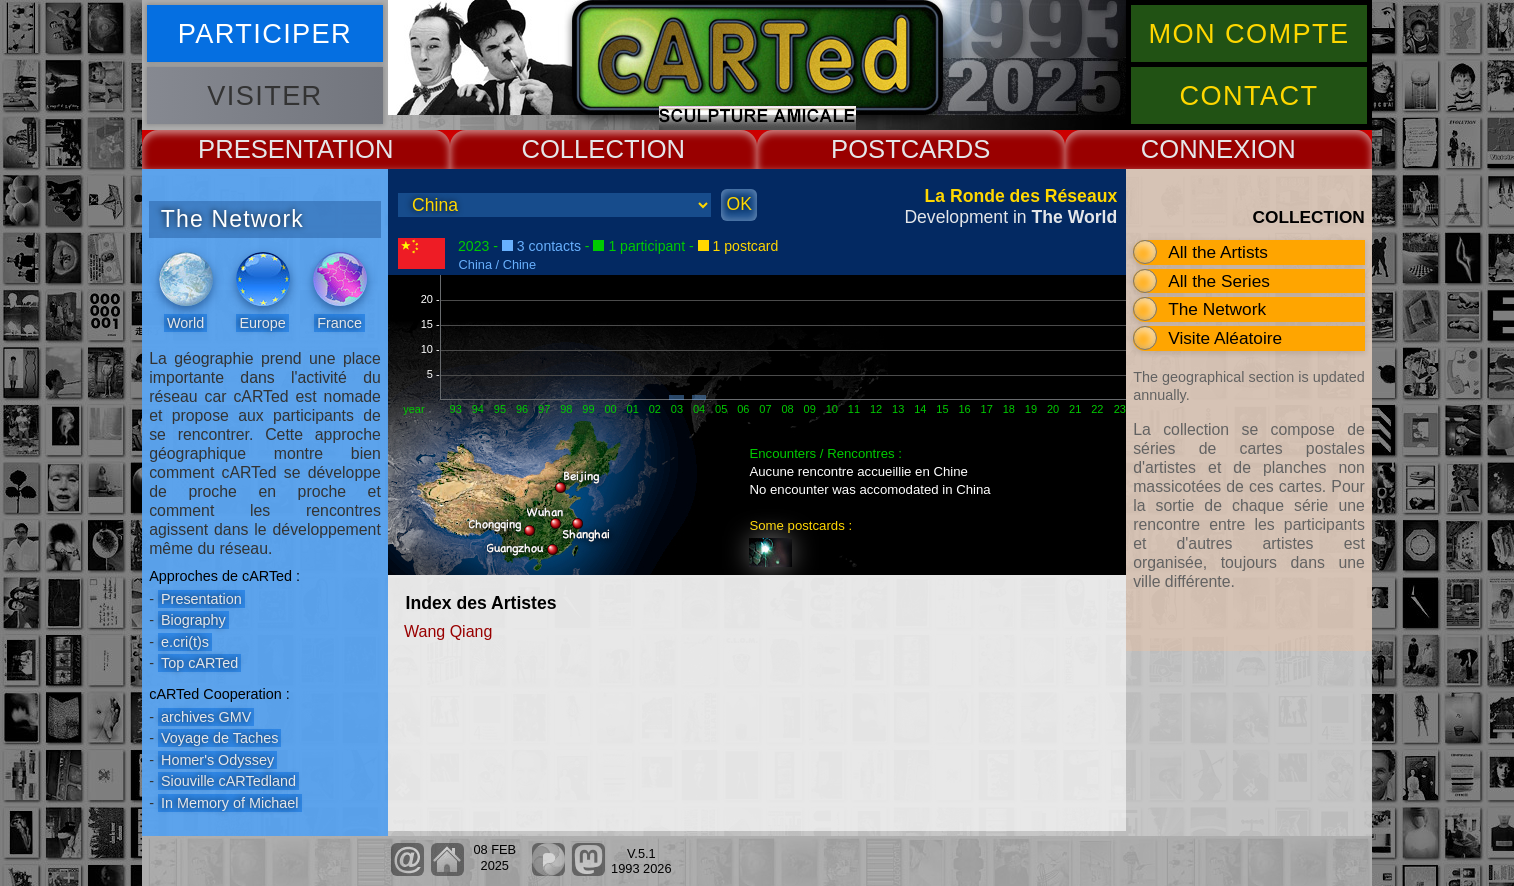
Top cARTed (199, 663)
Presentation (201, 599)
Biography (193, 620)
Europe (262, 323)
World (185, 323)
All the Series (1219, 281)
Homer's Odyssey (217, 760)
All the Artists (1218, 252)
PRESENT (257, 149)
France (339, 323)
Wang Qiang (448, 631)
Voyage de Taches (219, 738)
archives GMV (206, 717)
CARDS (946, 149)
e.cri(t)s (185, 642)
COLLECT (580, 149)
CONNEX (1196, 149)
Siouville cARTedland (228, 781)
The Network (1217, 309)
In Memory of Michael (230, 803)
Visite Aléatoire (1225, 338)
